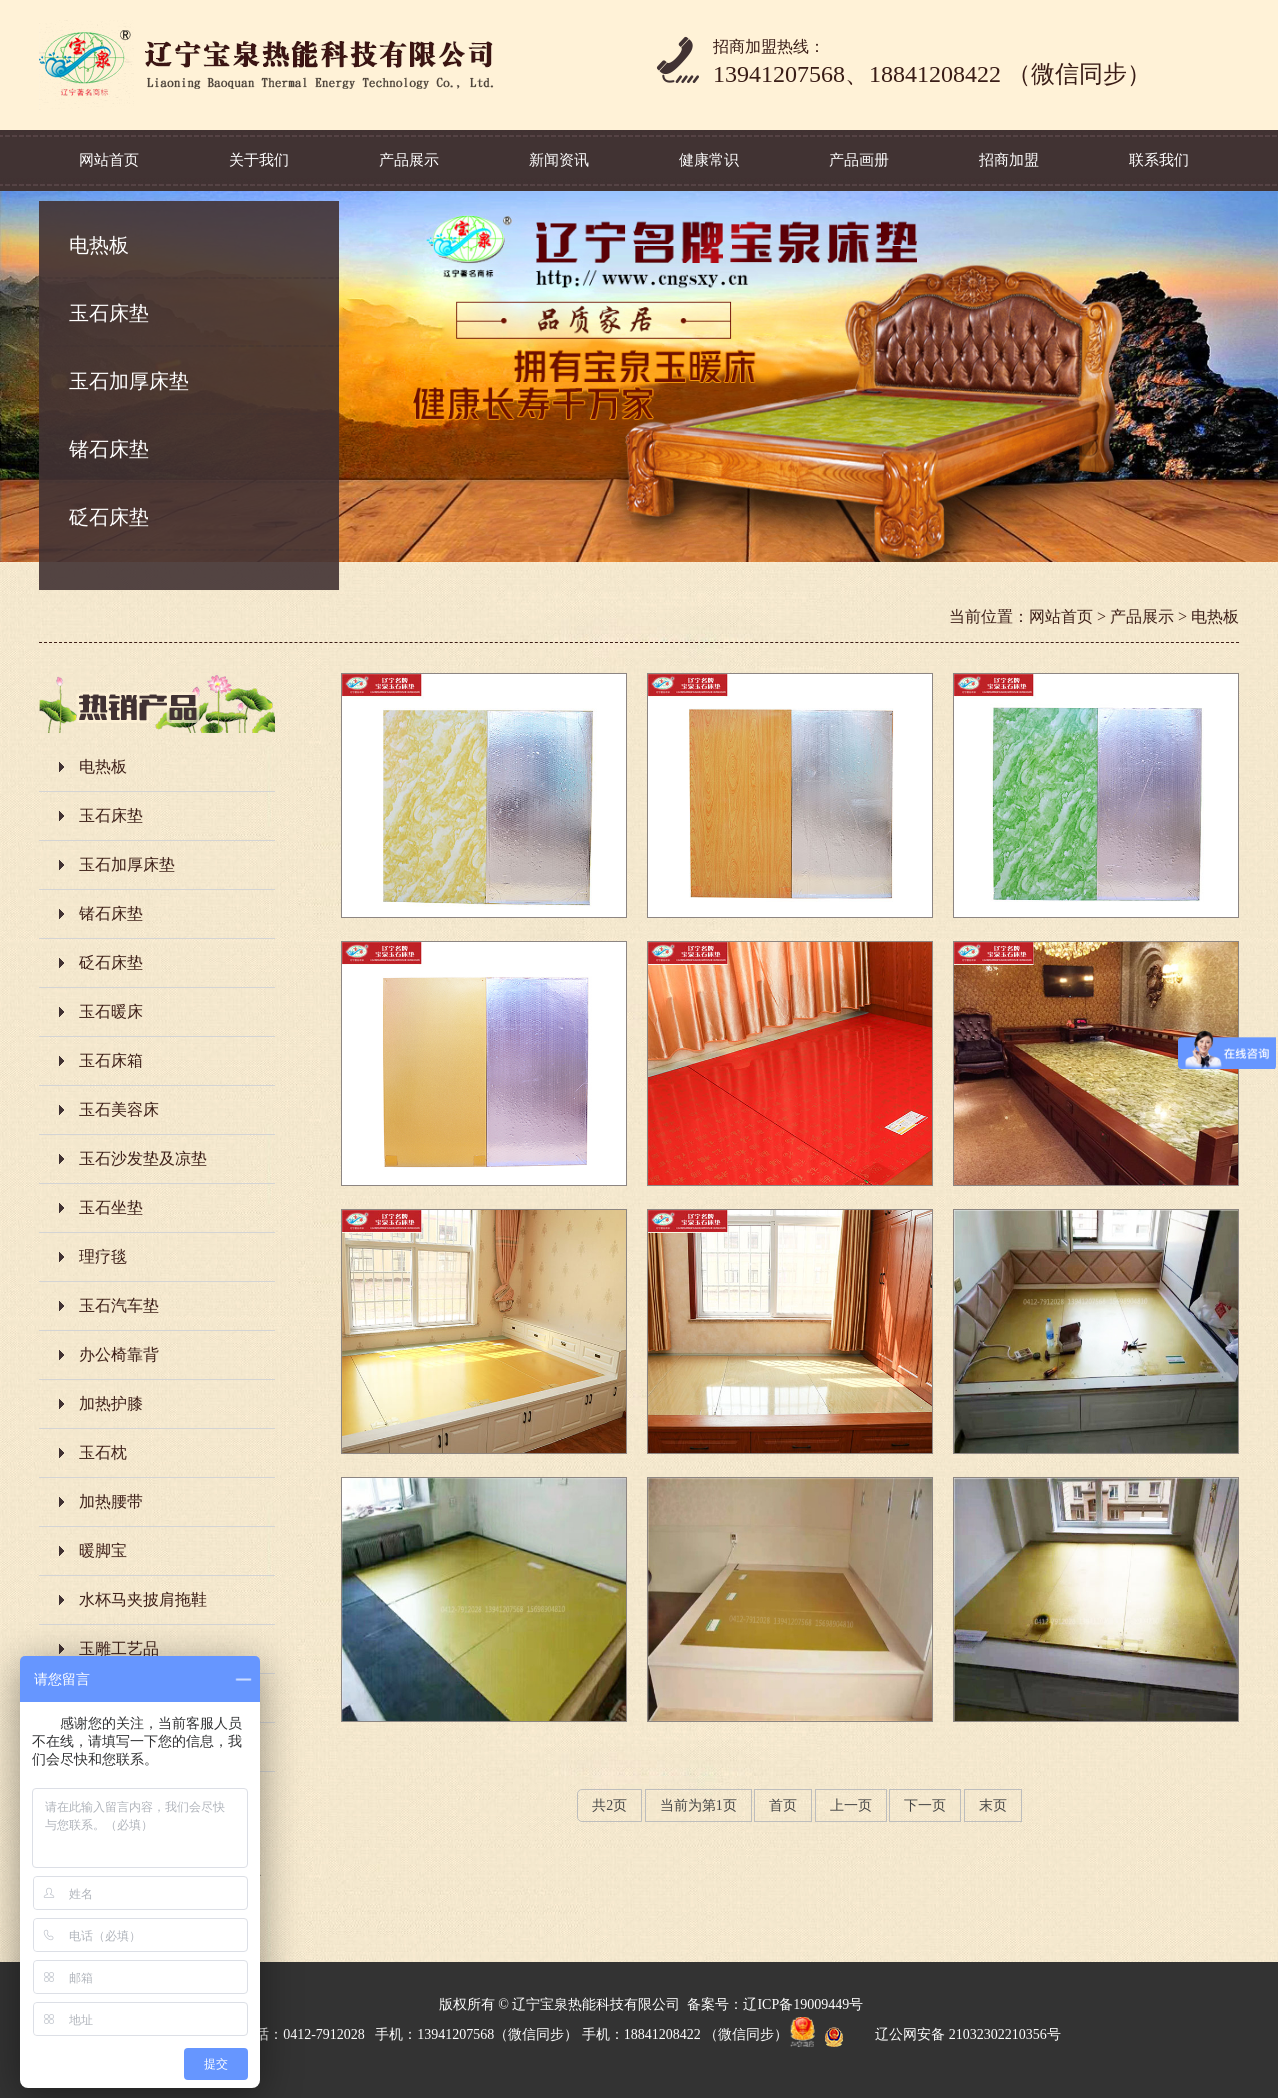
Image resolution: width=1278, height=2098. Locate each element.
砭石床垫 (109, 517)
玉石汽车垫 (119, 1305)
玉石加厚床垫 (129, 381)
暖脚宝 (103, 1550)
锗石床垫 (109, 449)
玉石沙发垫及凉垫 (143, 1158)
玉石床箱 (111, 1060)
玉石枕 (103, 1452)
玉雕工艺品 (119, 1648)
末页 (993, 1805)
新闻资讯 (559, 160)
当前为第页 (698, 1805)
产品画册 (859, 160)
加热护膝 (111, 1403)
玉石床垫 (109, 313)
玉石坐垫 (111, 1207)
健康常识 (709, 160)
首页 (783, 1805)
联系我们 (1159, 160)
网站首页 (109, 160)
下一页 (925, 1805)
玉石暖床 (111, 1011)
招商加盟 (1009, 160)
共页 (609, 1805)
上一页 (851, 1805)
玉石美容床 (119, 1109)
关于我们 (259, 160)
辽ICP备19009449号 (803, 2004)
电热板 (99, 245)
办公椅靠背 (119, 1354)
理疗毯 (103, 1256)
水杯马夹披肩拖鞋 (143, 1599)
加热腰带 (111, 1501)
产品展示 (409, 160)
